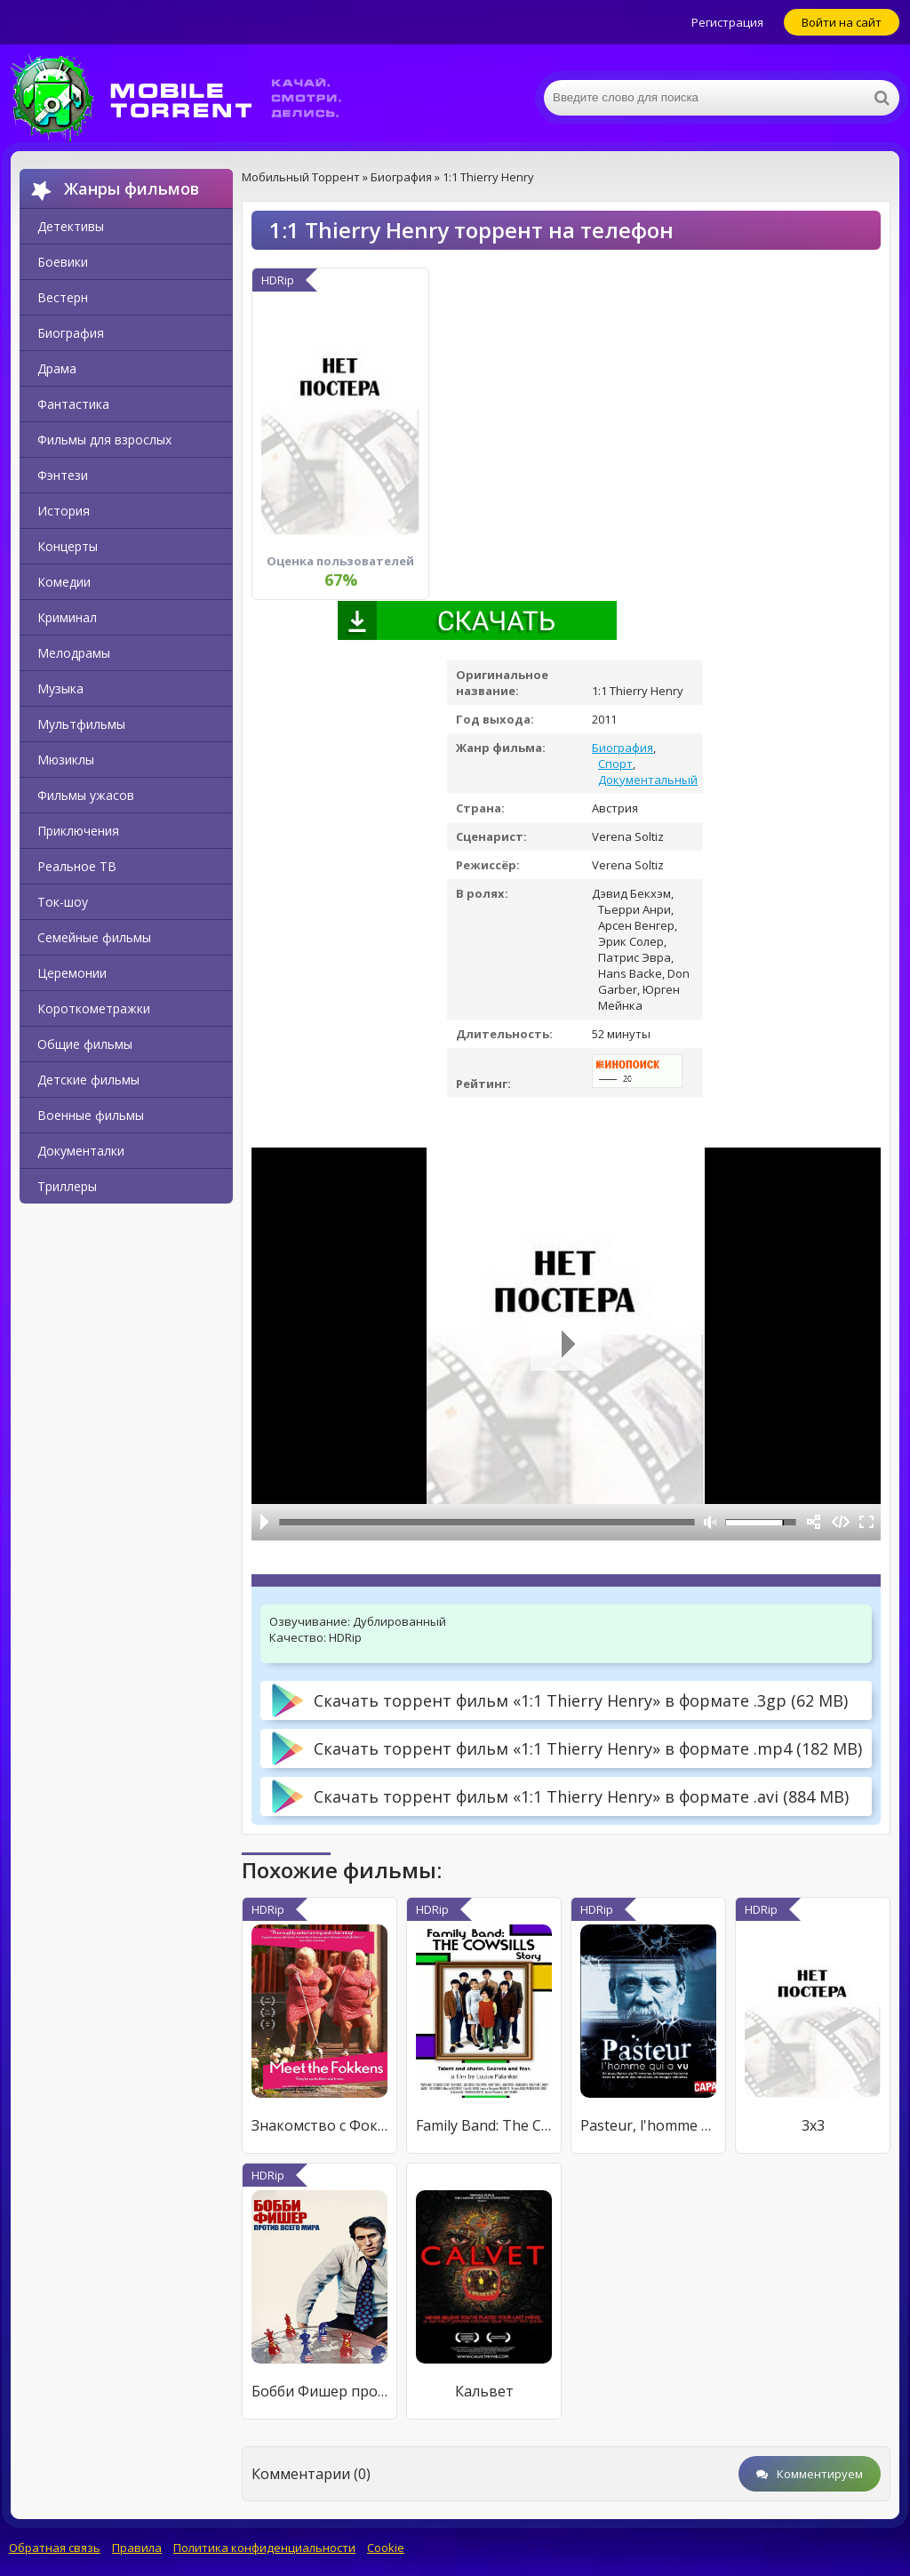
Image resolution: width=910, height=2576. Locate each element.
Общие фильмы (84, 1044)
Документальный (648, 780)
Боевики (62, 261)
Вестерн (62, 297)
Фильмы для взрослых (104, 439)
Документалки (80, 1150)
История (63, 510)
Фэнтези (62, 475)
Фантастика (73, 404)
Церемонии (72, 972)
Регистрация (727, 22)
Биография (70, 332)
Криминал (67, 617)
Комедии (64, 581)
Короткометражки (93, 1008)
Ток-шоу (62, 901)
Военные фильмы (90, 1115)
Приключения (78, 830)
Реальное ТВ (76, 866)
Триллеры (67, 1186)
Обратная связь (54, 2548)
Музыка (60, 688)
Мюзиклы (65, 759)
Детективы (70, 226)
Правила (137, 2548)
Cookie (385, 2548)
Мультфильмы (81, 724)
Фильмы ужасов (85, 795)
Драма (56, 368)
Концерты (67, 546)
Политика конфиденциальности (264, 2548)
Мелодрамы (73, 652)
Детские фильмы (88, 1079)
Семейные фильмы (94, 937)
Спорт (615, 764)
